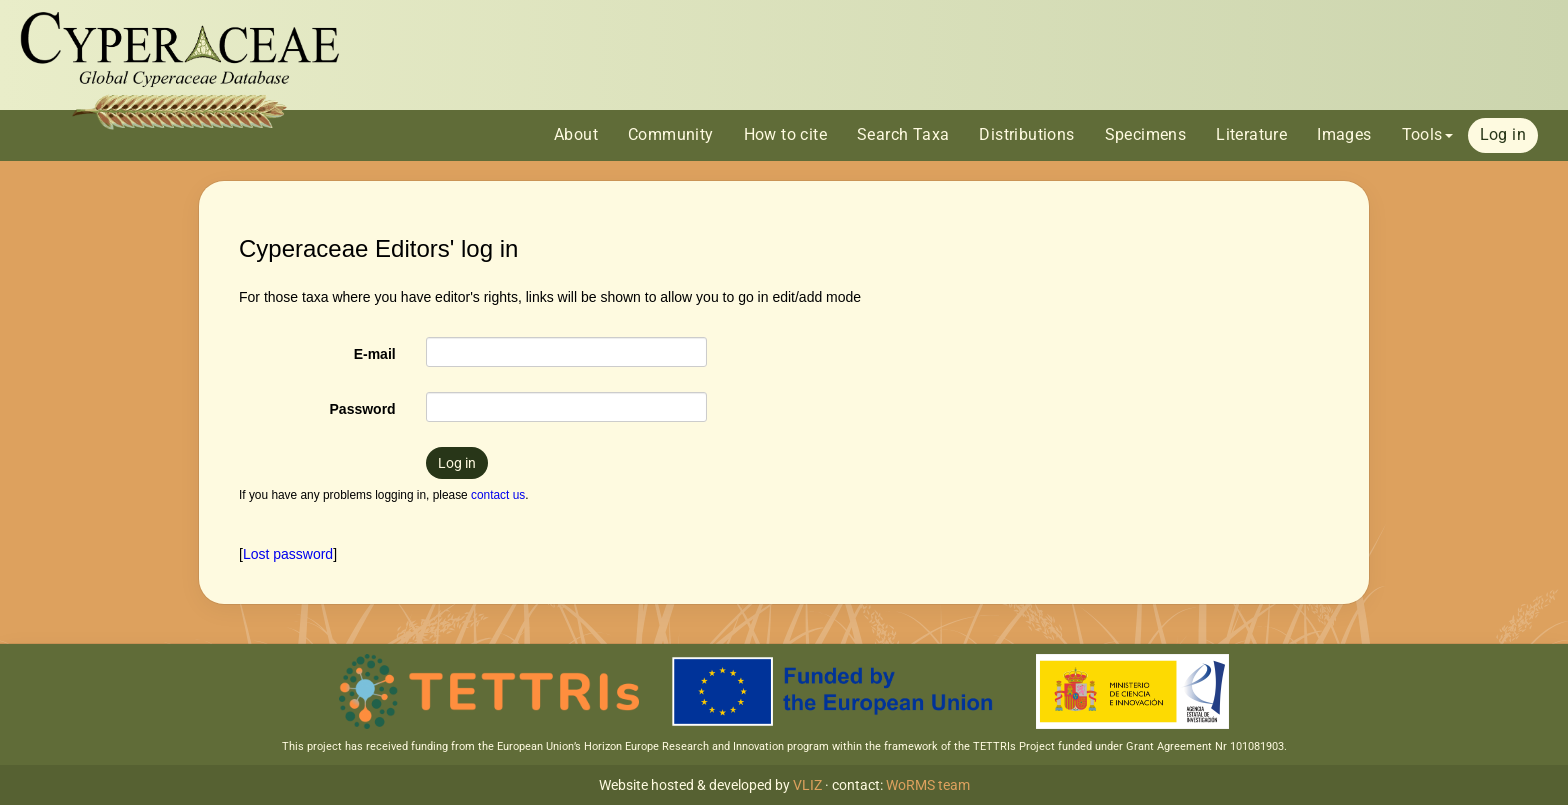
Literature (1251, 134)
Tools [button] (1427, 134)
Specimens (1146, 134)
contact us (498, 495)
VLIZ (807, 785)
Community (671, 134)
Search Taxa (903, 134)
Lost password (288, 554)
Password (363, 409)
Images (1344, 134)
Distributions (1026, 134)
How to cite (785, 134)
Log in (1503, 134)
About (576, 134)
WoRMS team (928, 785)
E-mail (375, 354)
